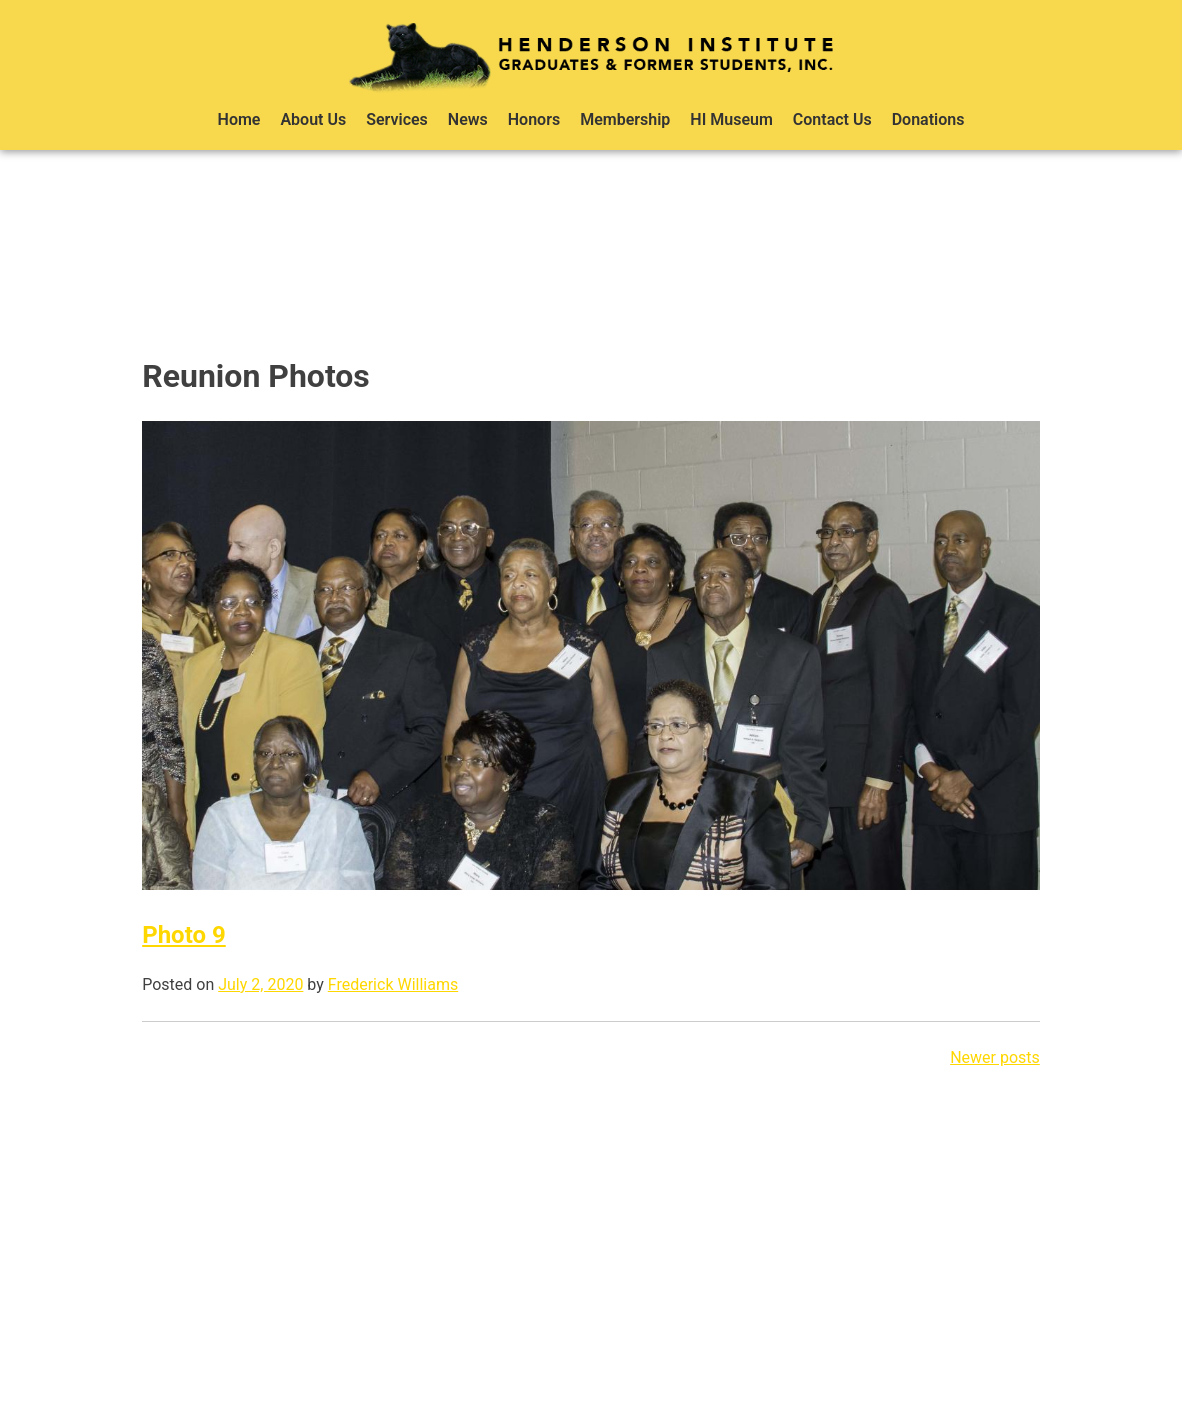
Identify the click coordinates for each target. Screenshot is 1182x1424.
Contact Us (832, 119)
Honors (534, 119)
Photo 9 (184, 935)
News (468, 119)
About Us (313, 119)
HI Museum (731, 119)
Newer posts (995, 1057)
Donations (928, 119)
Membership (625, 119)
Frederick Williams (393, 984)
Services (397, 119)
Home (239, 119)
